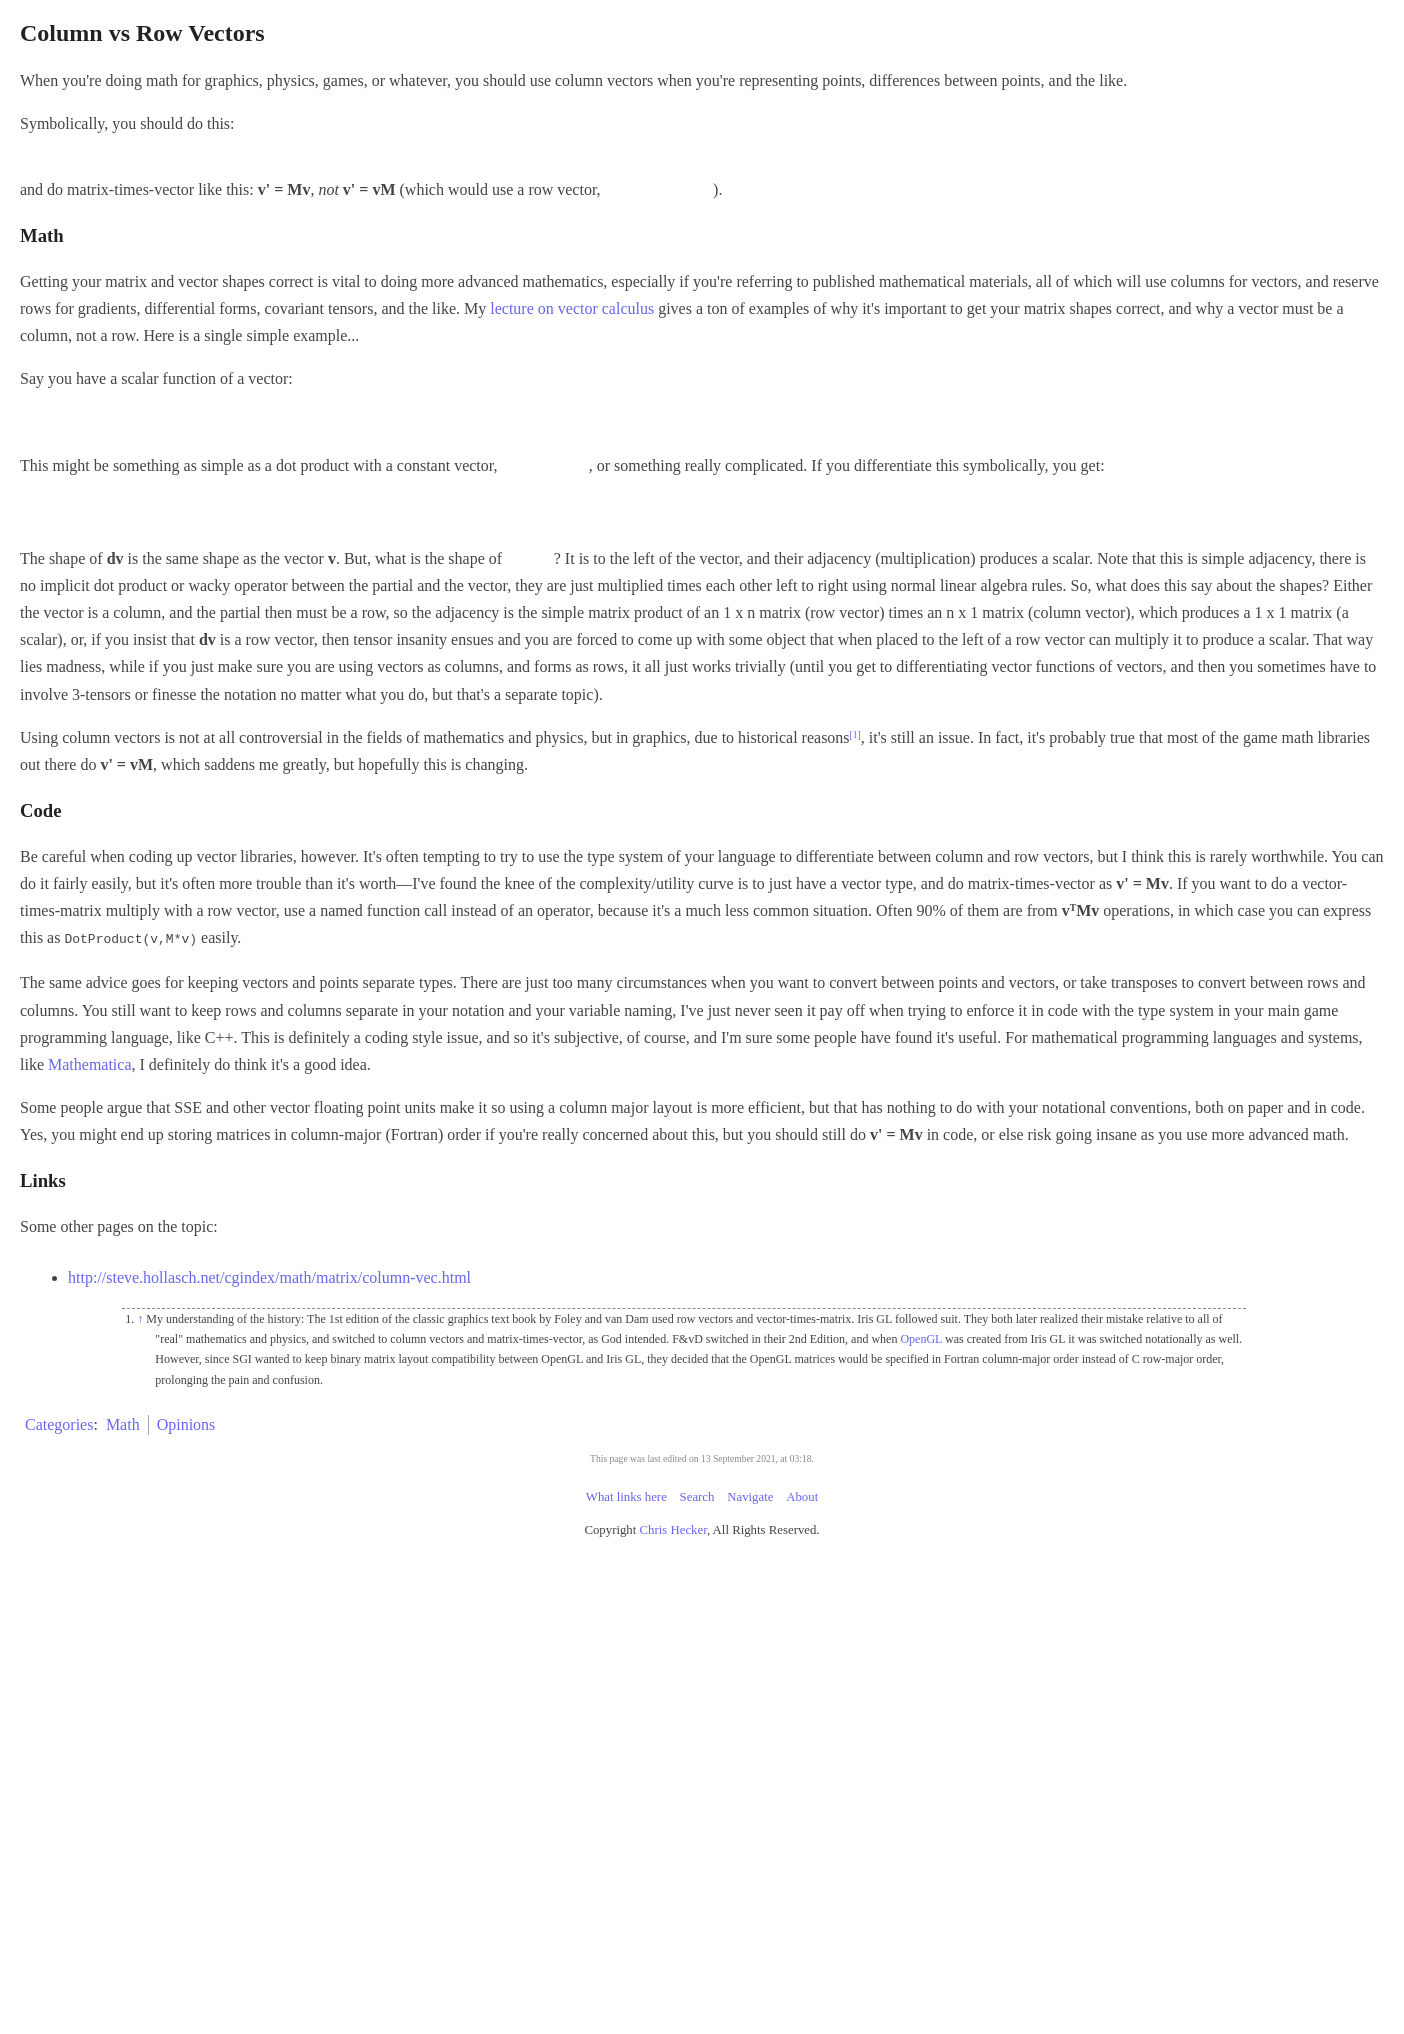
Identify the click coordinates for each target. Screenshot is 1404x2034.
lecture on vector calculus (572, 308)
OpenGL (921, 1338)
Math (123, 1423)
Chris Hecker (673, 1529)
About (802, 1496)
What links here (626, 1496)
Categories (59, 1423)
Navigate (750, 1496)
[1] (855, 734)
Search (697, 1496)
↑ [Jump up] (140, 1318)
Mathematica (90, 1063)
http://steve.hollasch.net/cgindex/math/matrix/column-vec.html (269, 1276)
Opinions (186, 1423)
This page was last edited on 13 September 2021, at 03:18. (702, 1457)
